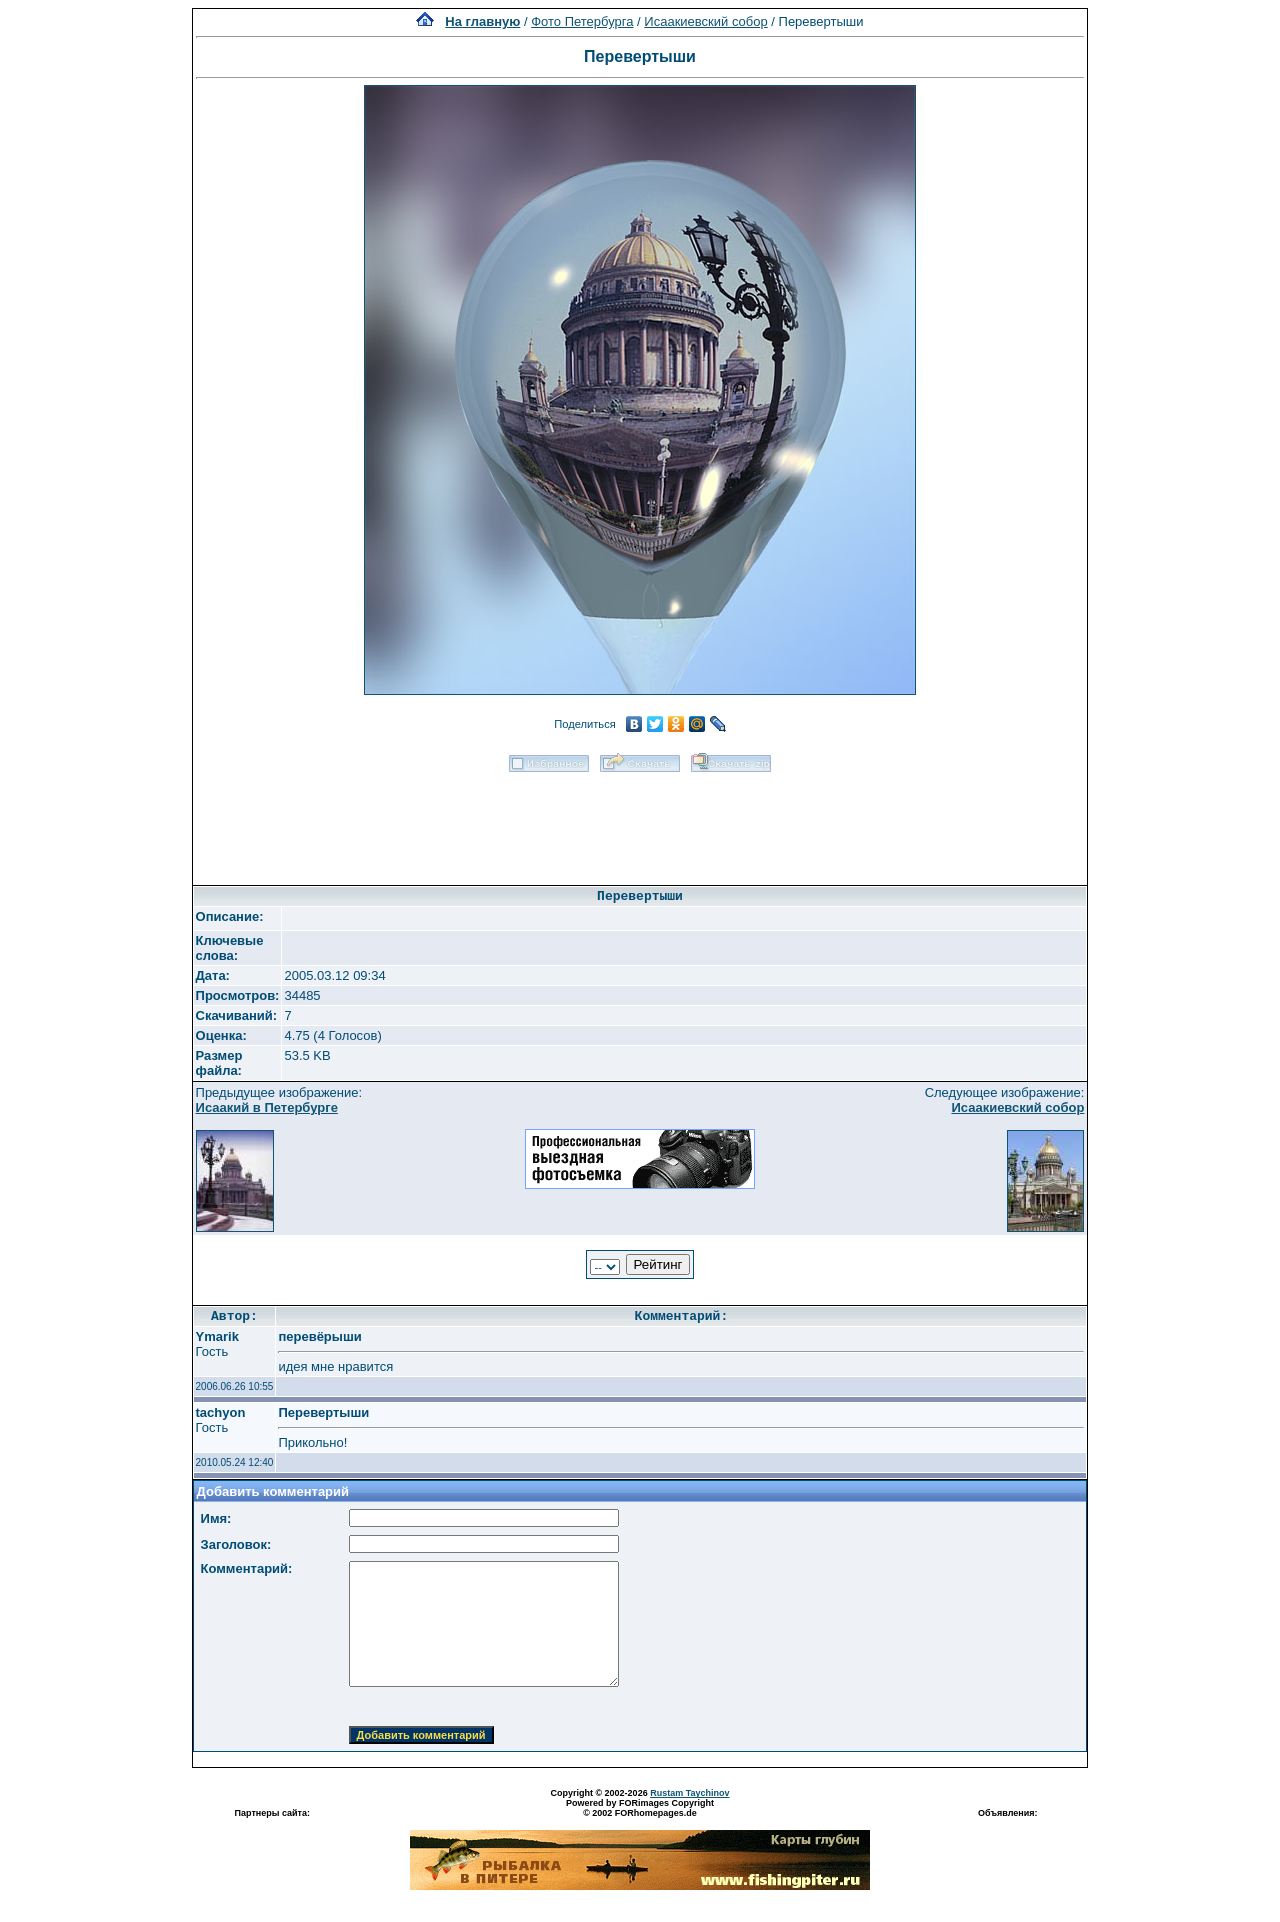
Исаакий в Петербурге (267, 1107)
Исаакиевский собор (705, 21)
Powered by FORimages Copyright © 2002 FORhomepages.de (640, 1808)
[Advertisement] (640, 822)
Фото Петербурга (582, 21)
